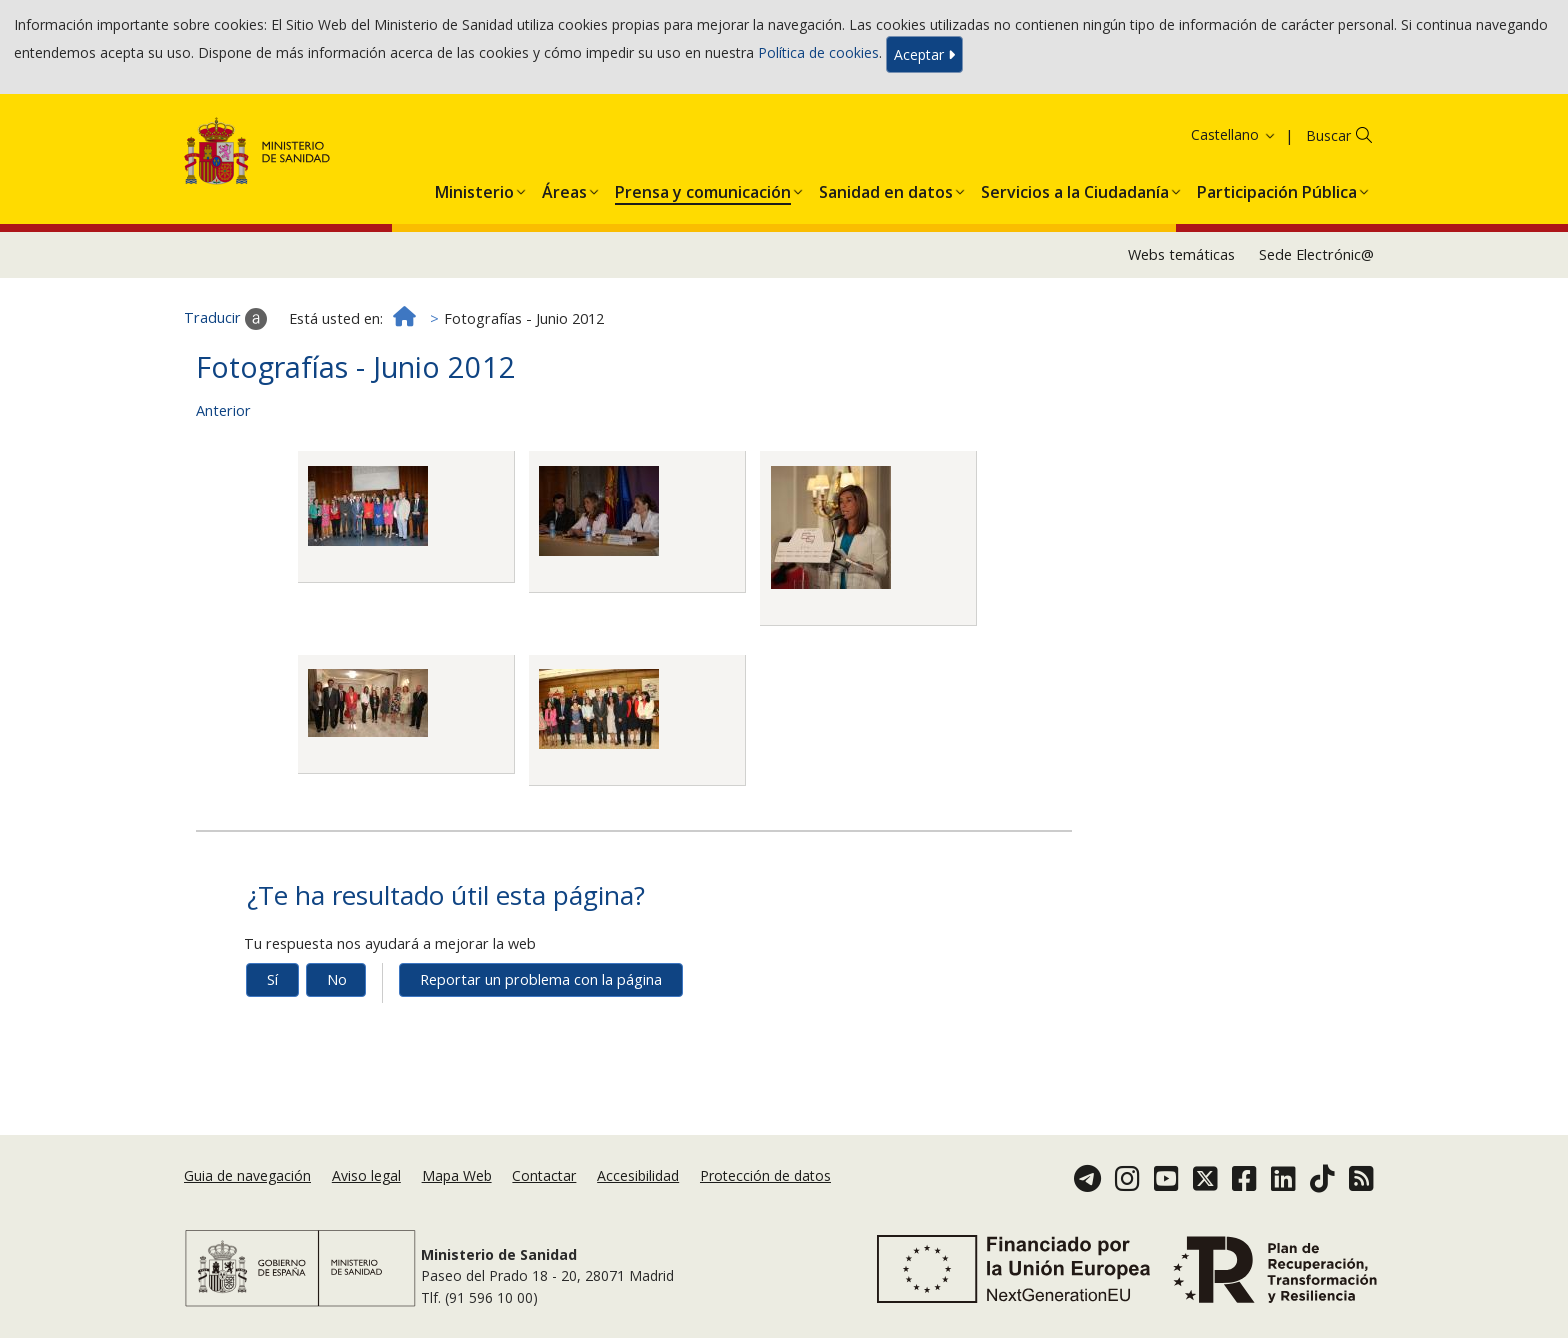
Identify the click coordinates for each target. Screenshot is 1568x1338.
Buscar (1328, 135)
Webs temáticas (1181, 254)
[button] (474, 188)
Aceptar (924, 54)
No (337, 979)
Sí (272, 979)
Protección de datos (765, 1175)
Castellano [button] (1234, 134)
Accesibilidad (638, 1175)
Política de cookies (818, 52)
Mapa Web (457, 1175)
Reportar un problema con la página (541, 979)
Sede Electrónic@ (1316, 254)
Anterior (223, 410)
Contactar (544, 1175)
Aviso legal (366, 1175)
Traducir (225, 319)
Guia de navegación (247, 1175)
